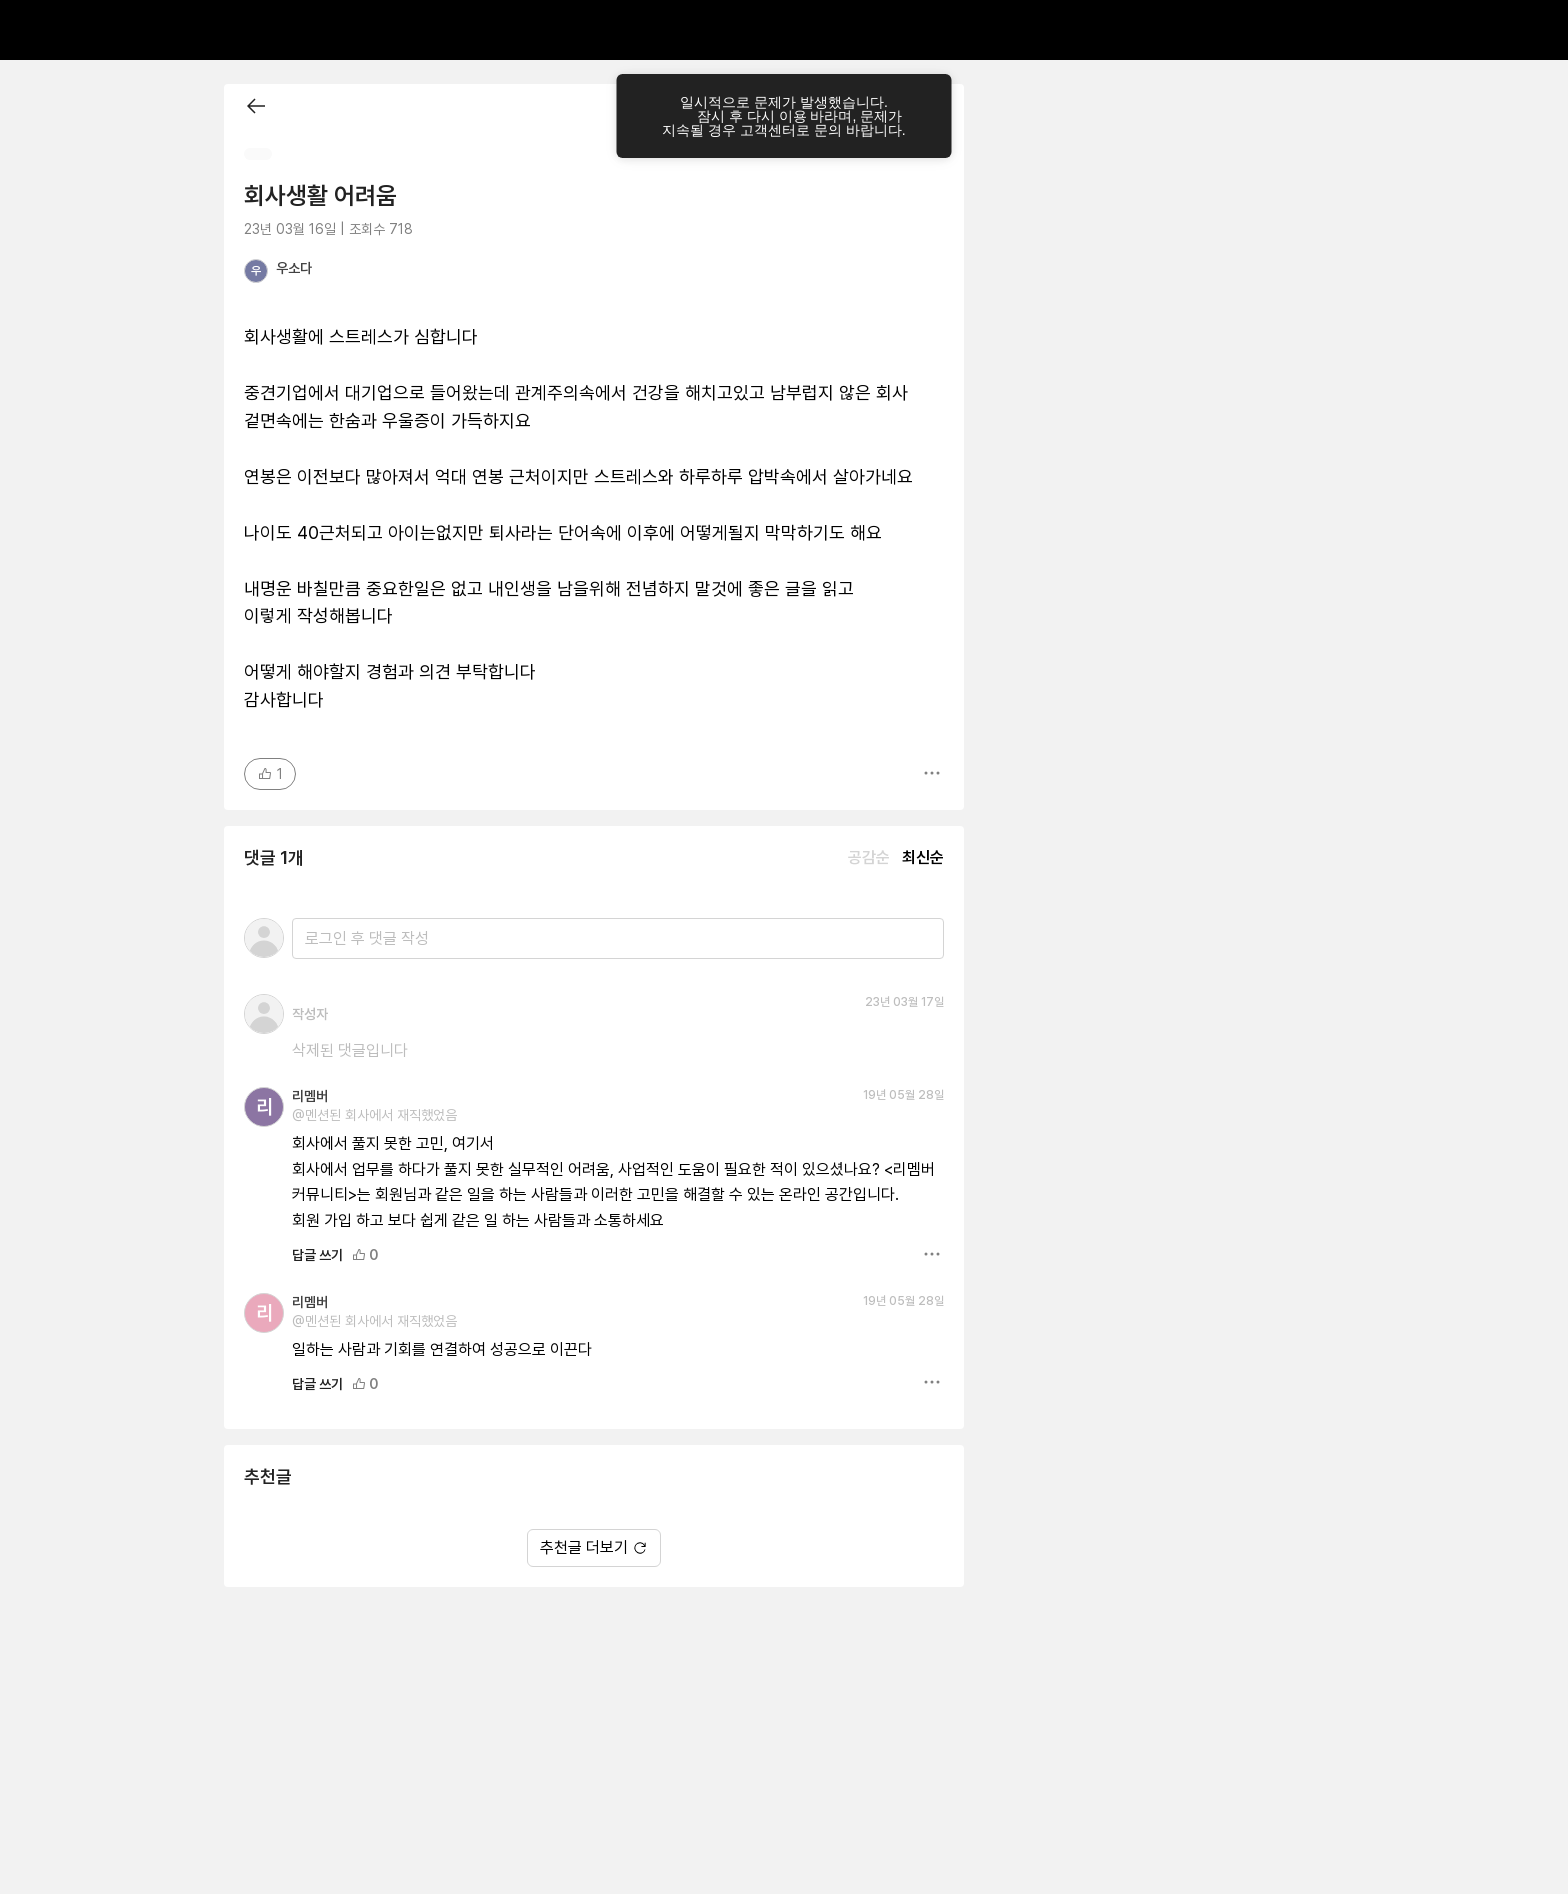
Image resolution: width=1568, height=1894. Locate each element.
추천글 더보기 (594, 1547)
